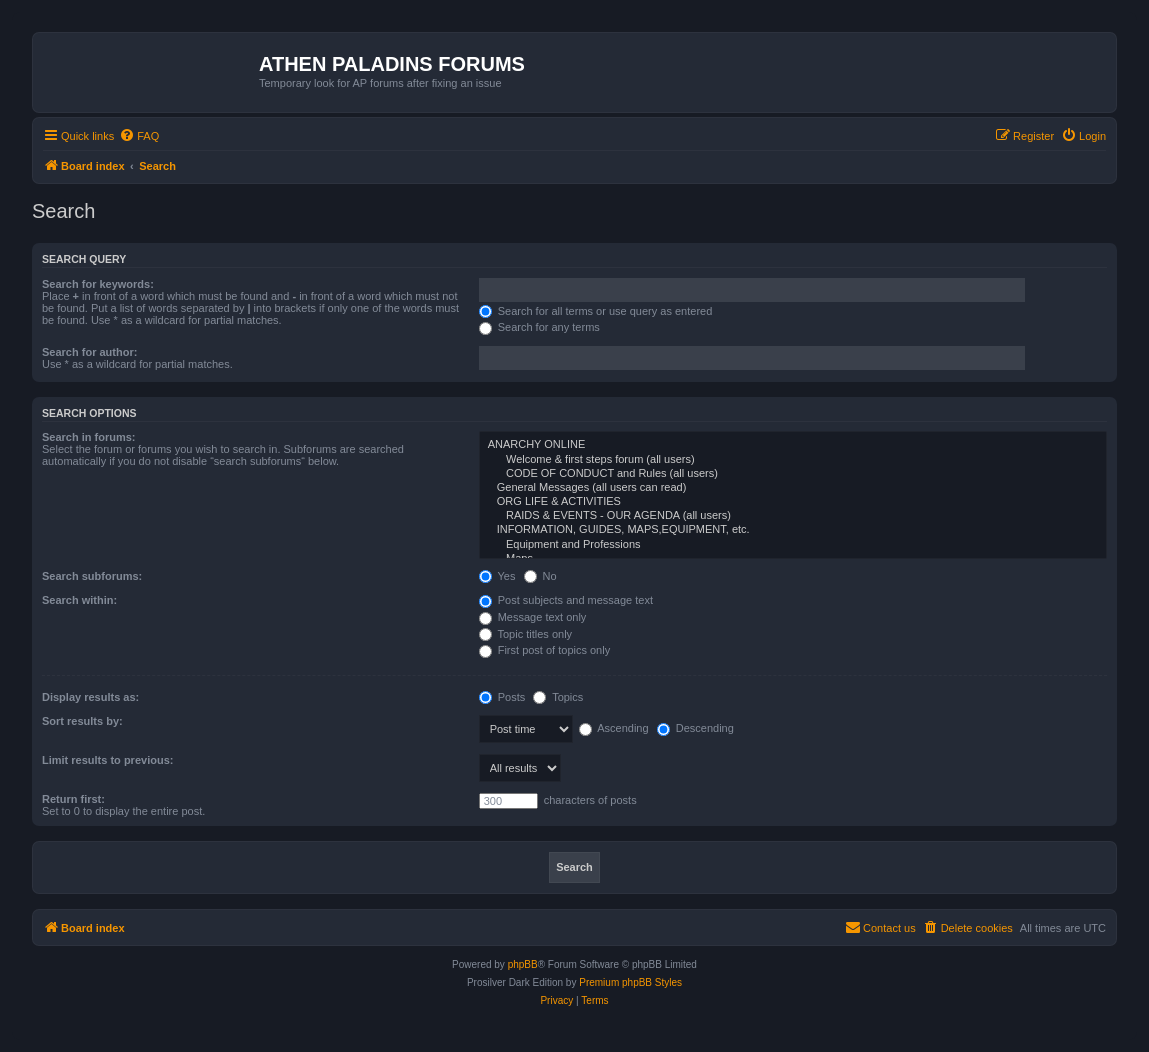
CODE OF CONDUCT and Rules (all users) (793, 474)
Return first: (73, 799)
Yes (497, 576)
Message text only (533, 617)
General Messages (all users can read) (793, 488)
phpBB (523, 964)
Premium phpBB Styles (630, 982)
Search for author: (89, 352)
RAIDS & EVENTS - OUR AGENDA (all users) (793, 516)
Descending (695, 728)
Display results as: (90, 697)
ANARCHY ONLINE (793, 445)
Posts (502, 697)
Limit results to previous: (107, 760)
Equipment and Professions (793, 545)
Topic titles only (525, 634)
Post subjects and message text (566, 600)
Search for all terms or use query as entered (596, 311)
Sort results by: (82, 721)
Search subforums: (92, 576)
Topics (558, 697)
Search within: (79, 600)
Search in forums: (89, 437)
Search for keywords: (98, 284)
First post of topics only (545, 650)
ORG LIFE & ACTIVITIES (793, 502)
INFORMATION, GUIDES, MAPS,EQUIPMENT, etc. (793, 530)
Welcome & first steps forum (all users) (793, 460)
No (540, 576)
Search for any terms (539, 327)
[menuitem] (139, 136)
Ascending (614, 728)
